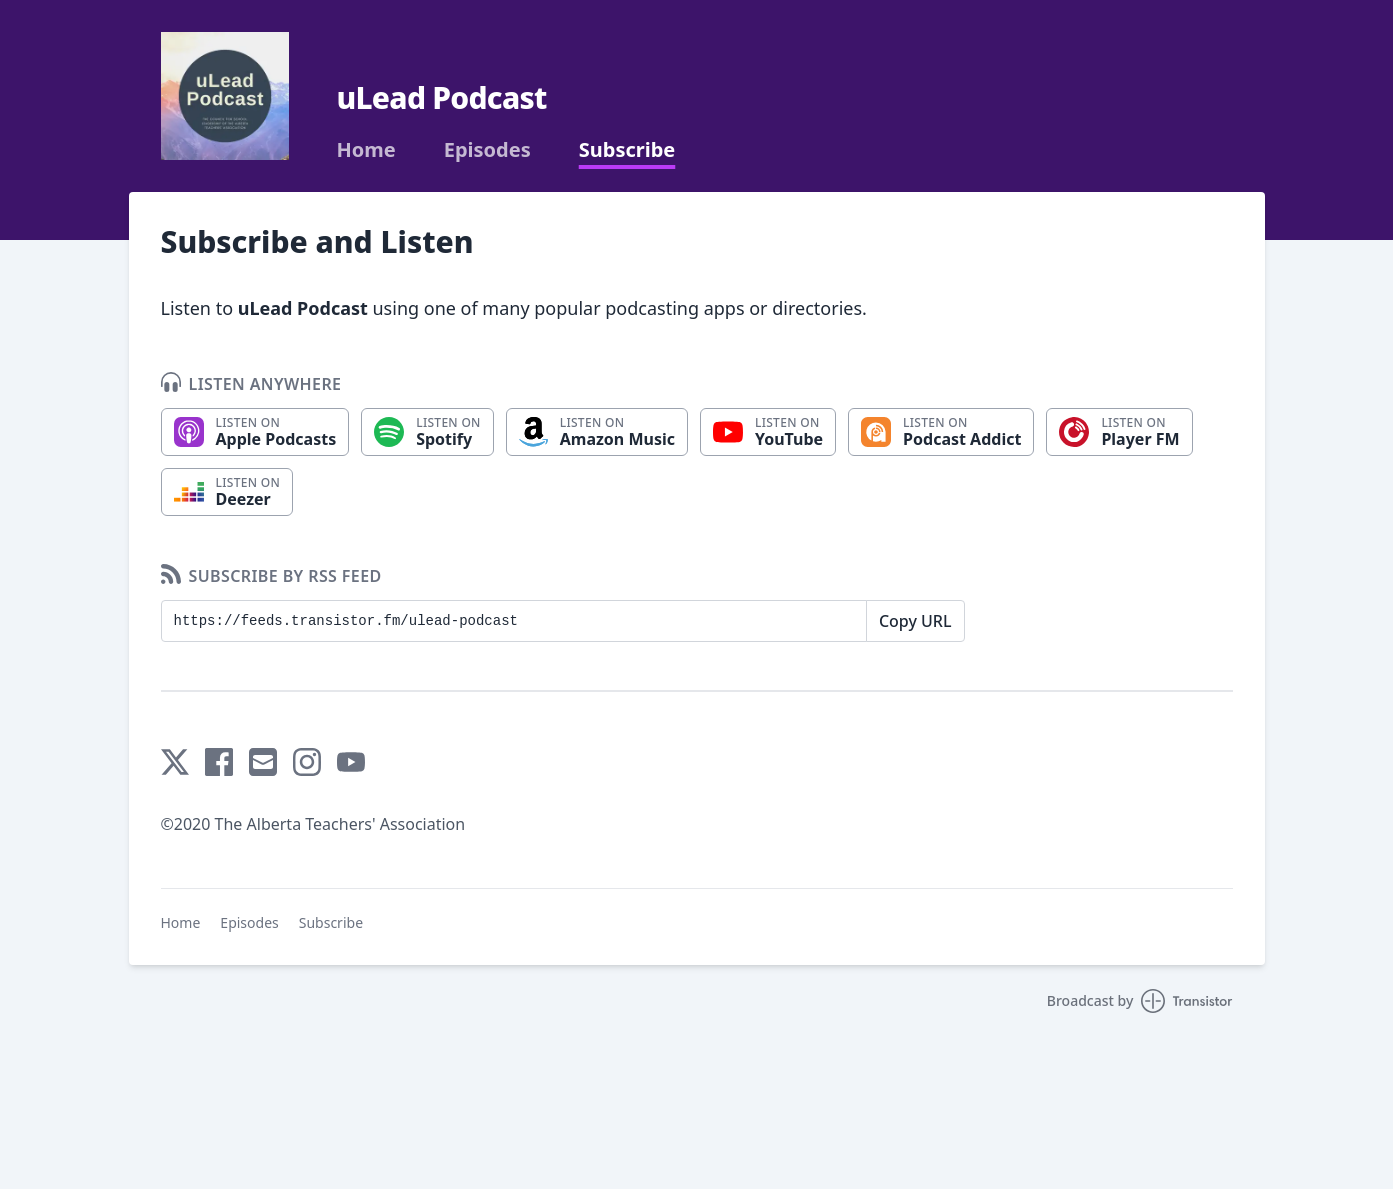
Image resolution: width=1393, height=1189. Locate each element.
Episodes (487, 150)
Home (366, 150)
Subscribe (627, 150)
